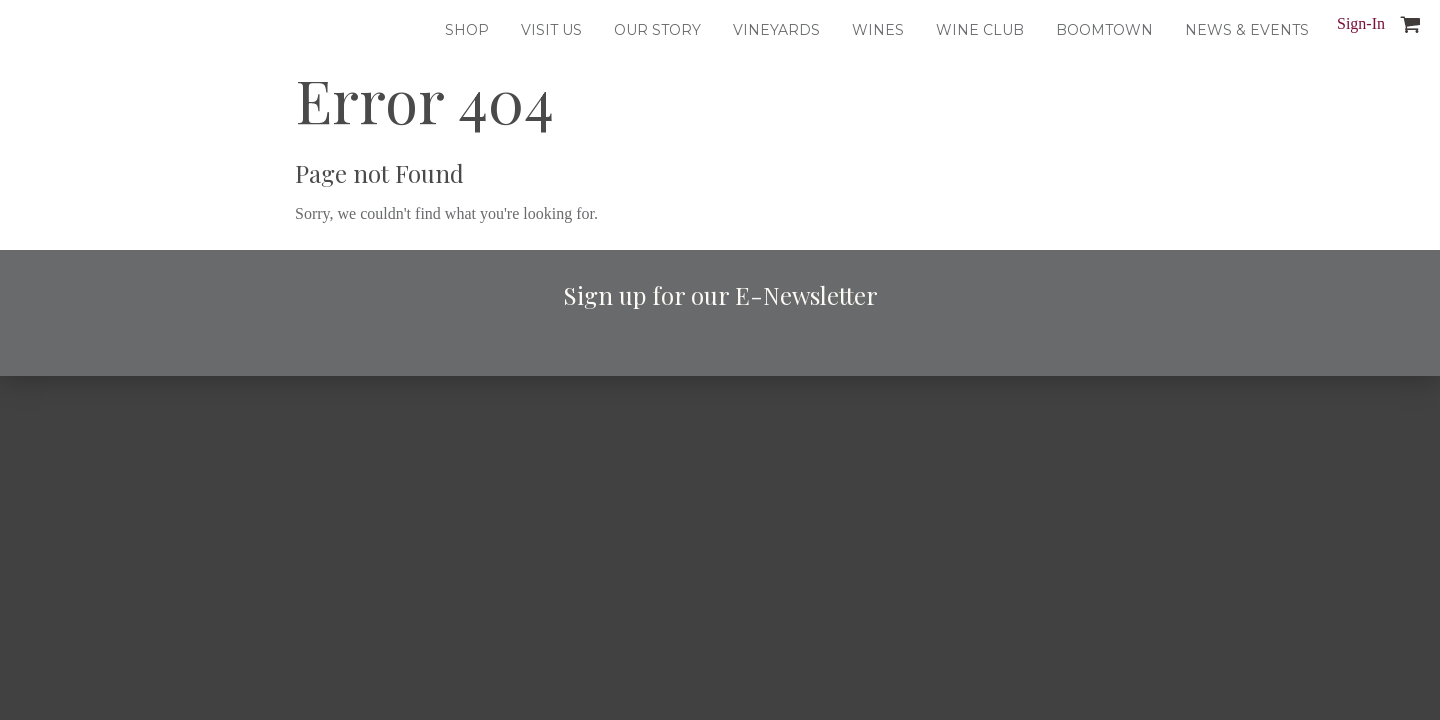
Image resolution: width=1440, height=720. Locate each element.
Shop (467, 30)
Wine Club (980, 30)
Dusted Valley (41, 30)
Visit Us (551, 30)
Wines (878, 30)
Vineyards (776, 30)
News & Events (1247, 30)
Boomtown (1104, 30)
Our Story (657, 30)
